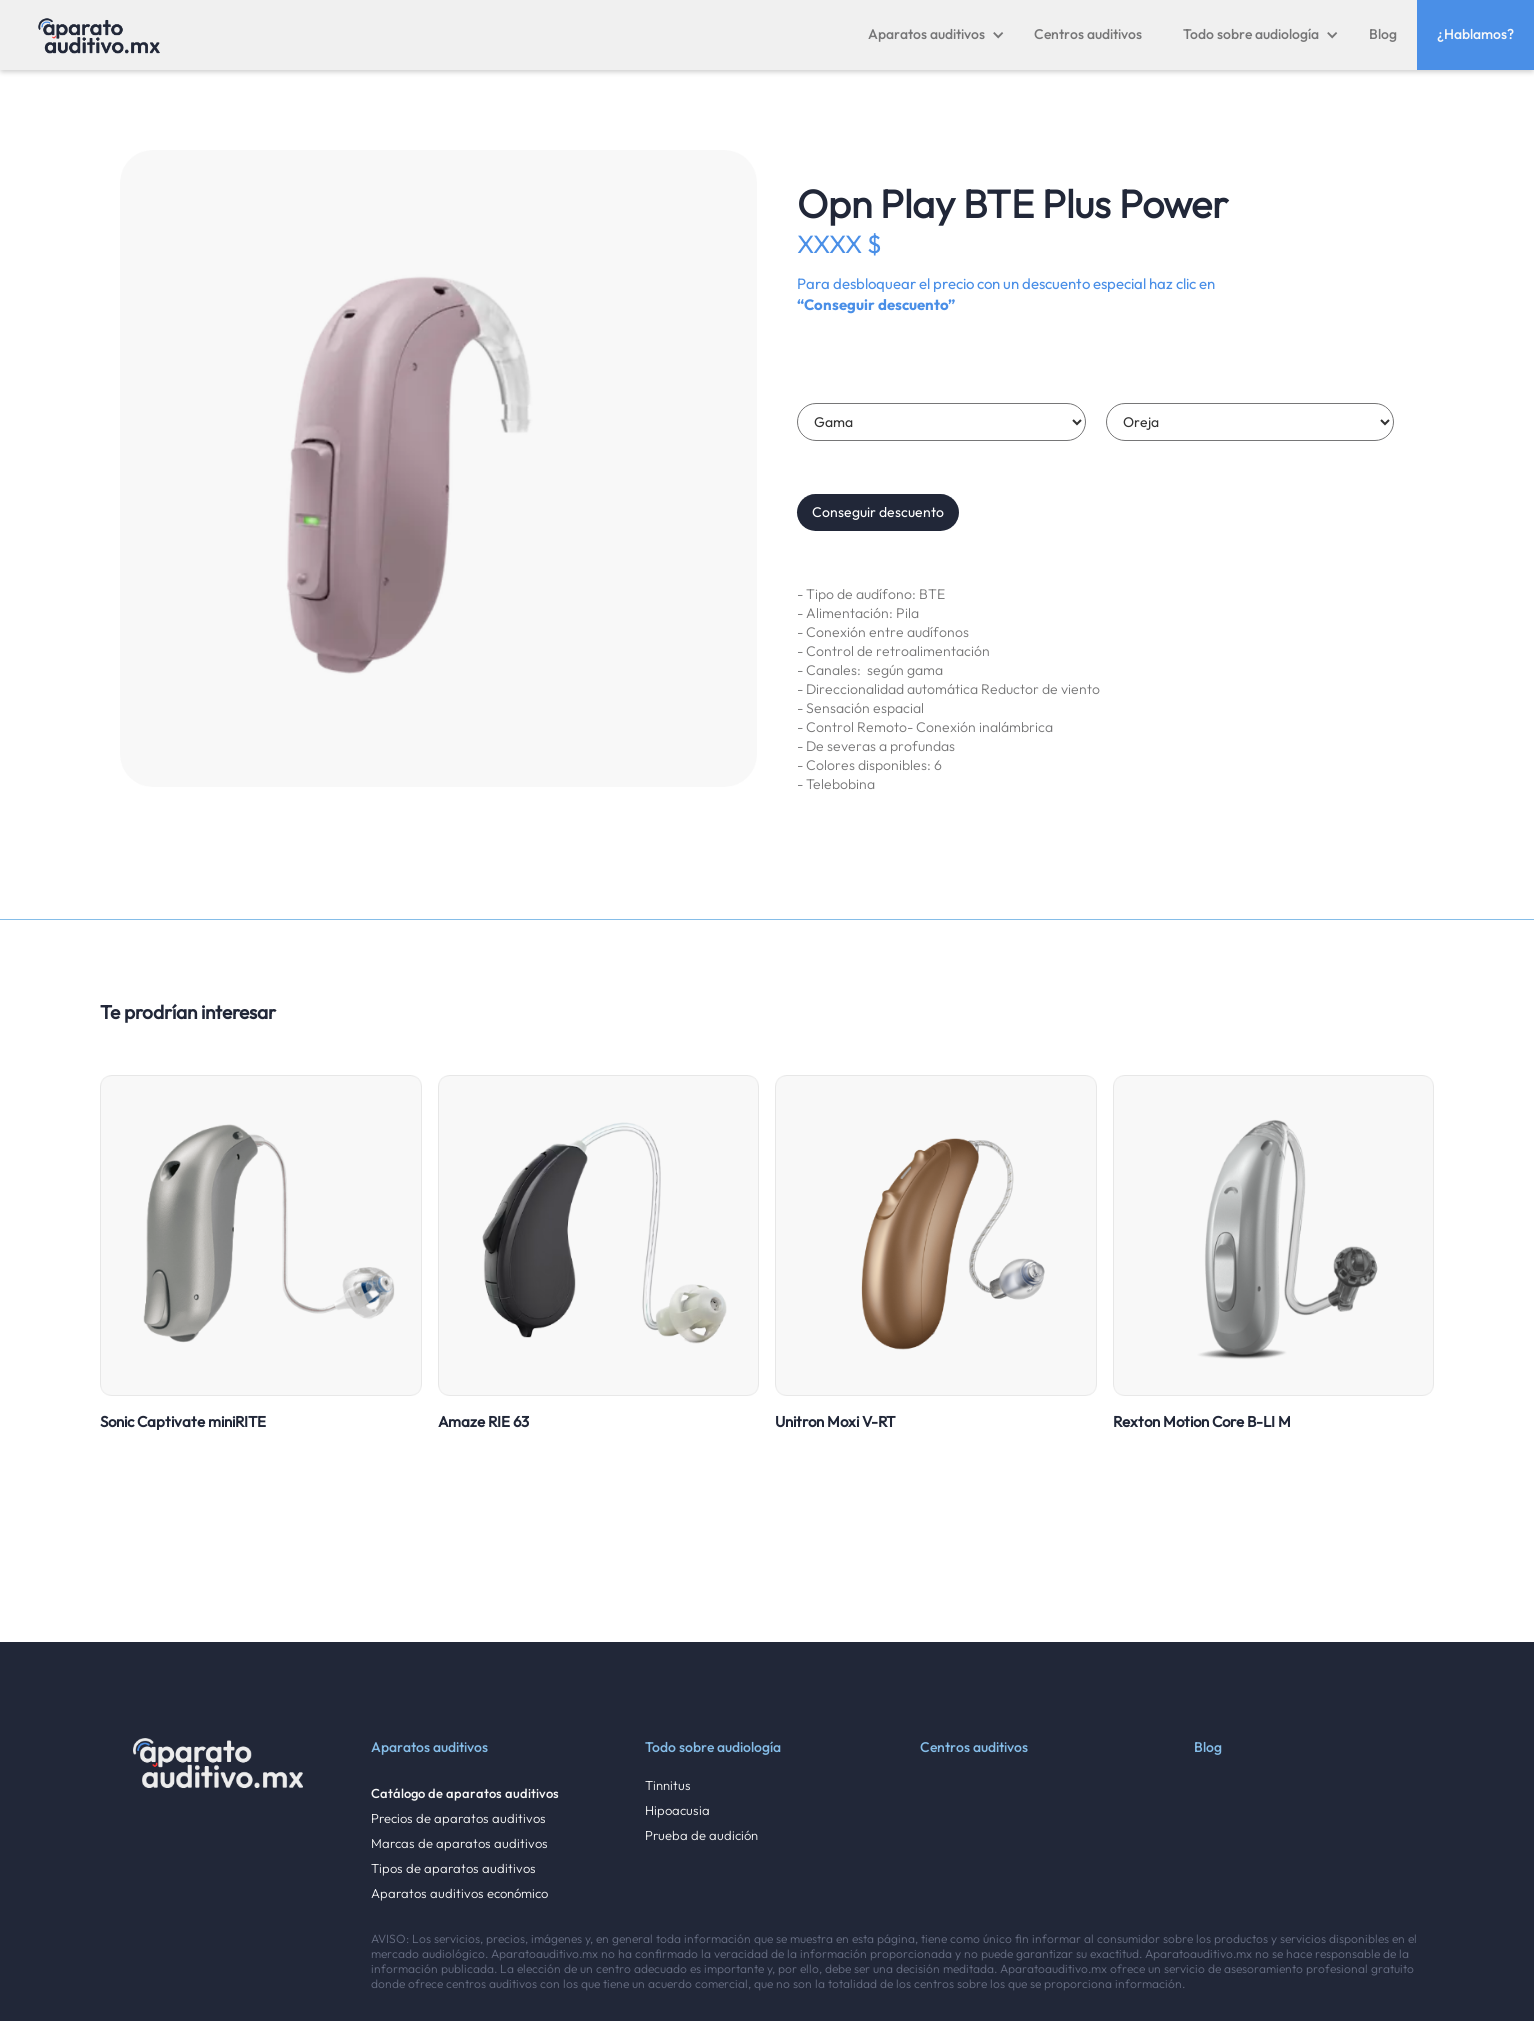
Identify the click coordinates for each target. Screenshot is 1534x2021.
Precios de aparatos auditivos (458, 1818)
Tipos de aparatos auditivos (453, 1868)
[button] (936, 35)
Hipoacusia (677, 1810)
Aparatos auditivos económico (459, 1893)
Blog (1383, 34)
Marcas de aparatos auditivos (459, 1843)
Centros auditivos (1088, 34)
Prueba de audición (701, 1835)
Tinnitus (668, 1785)
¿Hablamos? (1475, 34)
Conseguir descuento (878, 512)
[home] (99, 35)
